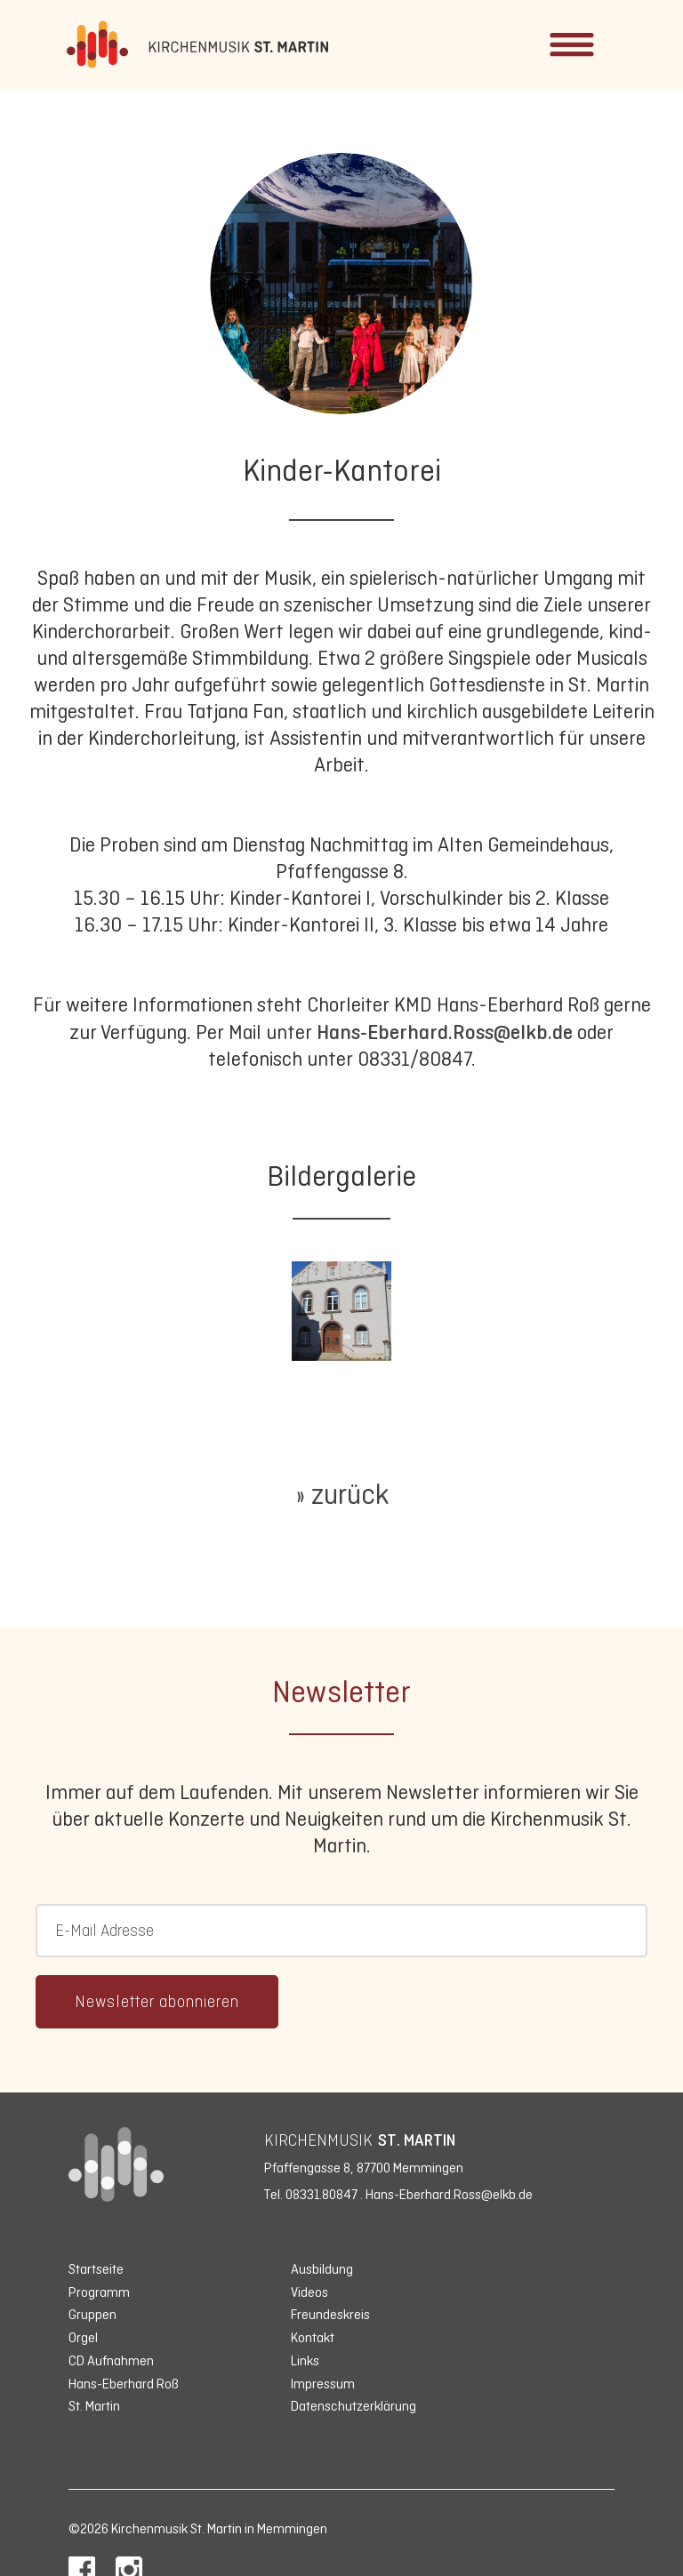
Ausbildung (322, 2268)
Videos (309, 2292)
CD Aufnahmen (111, 2360)
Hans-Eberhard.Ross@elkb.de (445, 1032)
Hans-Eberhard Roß (123, 2383)
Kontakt (312, 2337)
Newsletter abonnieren (157, 2002)
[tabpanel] (341, 1311)
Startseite (96, 2268)
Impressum (323, 2383)
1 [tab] (364, 1354)
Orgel (83, 2337)
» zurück (342, 1494)
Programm (99, 2292)
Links (305, 2360)
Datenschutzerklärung (353, 2405)
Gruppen (92, 2314)
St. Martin (94, 2405)
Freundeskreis (330, 2314)
